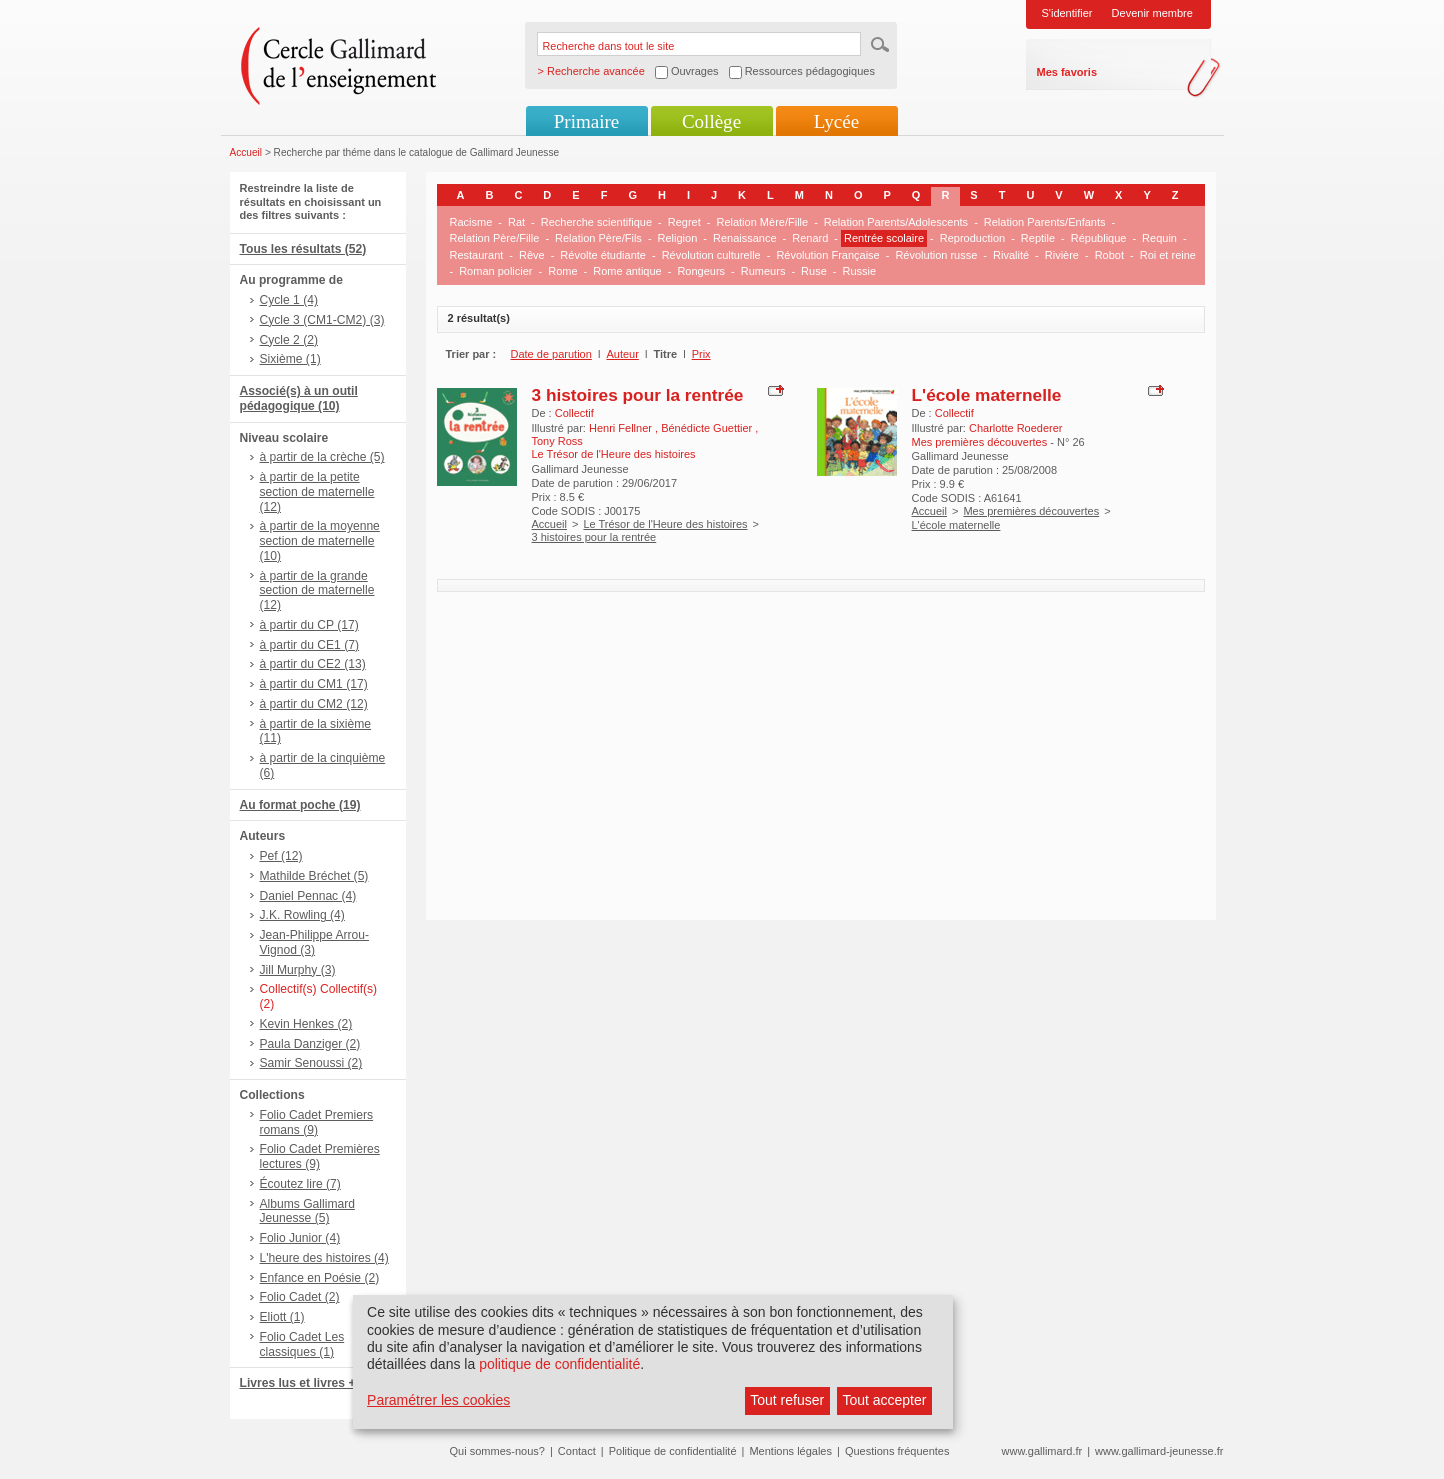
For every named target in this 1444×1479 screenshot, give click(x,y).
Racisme (471, 222)
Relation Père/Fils (598, 238)
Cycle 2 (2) (289, 340)
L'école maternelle (987, 395)
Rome (562, 271)
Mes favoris (1067, 72)
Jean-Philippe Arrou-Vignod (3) (315, 942)
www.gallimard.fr (1042, 1451)
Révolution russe (936, 255)
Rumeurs (763, 271)
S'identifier (1067, 13)
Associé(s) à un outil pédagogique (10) (299, 398)
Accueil (246, 152)
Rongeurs (701, 271)
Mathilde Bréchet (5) (314, 876)
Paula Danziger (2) (310, 1044)
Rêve (532, 255)
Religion (678, 238)
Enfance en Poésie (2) (320, 1278)
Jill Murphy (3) (298, 970)
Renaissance (745, 238)
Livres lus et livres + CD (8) (317, 1383)
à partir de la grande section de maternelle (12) (317, 591)
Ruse (814, 271)
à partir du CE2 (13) (313, 664)
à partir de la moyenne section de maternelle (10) (320, 541)
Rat (516, 222)
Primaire (586, 121)
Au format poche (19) (300, 805)
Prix (701, 354)
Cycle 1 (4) (289, 300)
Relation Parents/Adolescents (896, 222)
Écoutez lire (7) (300, 1184)
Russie (859, 271)
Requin (1159, 238)
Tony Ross (557, 441)
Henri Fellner (622, 428)
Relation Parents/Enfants (1045, 222)
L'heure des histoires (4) (324, 1258)
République (1099, 238)
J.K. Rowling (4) (302, 915)
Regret (684, 222)
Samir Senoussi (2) (311, 1063)
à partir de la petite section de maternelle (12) (317, 492)
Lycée (836, 121)
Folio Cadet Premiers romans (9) (317, 1122)
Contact (577, 1451)
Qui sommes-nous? (497, 1451)
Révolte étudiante (603, 255)
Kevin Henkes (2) (306, 1024)
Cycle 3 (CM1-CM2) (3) (322, 320)
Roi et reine (1168, 255)
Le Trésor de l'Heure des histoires (665, 524)
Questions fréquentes (897, 1451)
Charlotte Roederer (1016, 428)
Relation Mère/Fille (762, 222)
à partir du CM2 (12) (314, 704)
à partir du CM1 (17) (314, 684)
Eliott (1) (282, 1317)
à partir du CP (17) (309, 625)
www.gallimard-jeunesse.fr (1159, 1451)
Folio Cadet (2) (300, 1297)
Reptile (1038, 238)
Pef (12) (281, 856)
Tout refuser (787, 1400)
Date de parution (551, 354)
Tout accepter (884, 1400)
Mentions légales (790, 1451)
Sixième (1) (290, 359)
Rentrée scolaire (884, 238)
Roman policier (495, 271)
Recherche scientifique (596, 222)
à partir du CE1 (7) (309, 645)
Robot (1109, 255)
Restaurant (477, 255)
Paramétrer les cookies (438, 1400)
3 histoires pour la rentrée (638, 395)
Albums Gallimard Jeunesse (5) (307, 1211)
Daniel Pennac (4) (308, 896)
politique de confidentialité (559, 1364)
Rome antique (627, 271)
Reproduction (972, 238)
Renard (810, 238)
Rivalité (1011, 255)
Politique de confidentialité (673, 1451)
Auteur (622, 354)
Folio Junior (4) (300, 1238)
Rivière (1062, 255)
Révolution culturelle (711, 255)
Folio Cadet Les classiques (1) (302, 1344)
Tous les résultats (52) (303, 249)
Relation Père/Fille (495, 238)
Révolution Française (827, 255)
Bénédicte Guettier (708, 428)
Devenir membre (1152, 13)
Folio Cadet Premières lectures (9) (320, 1156)
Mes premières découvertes (1031, 511)
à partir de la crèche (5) (322, 457)
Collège (711, 121)
